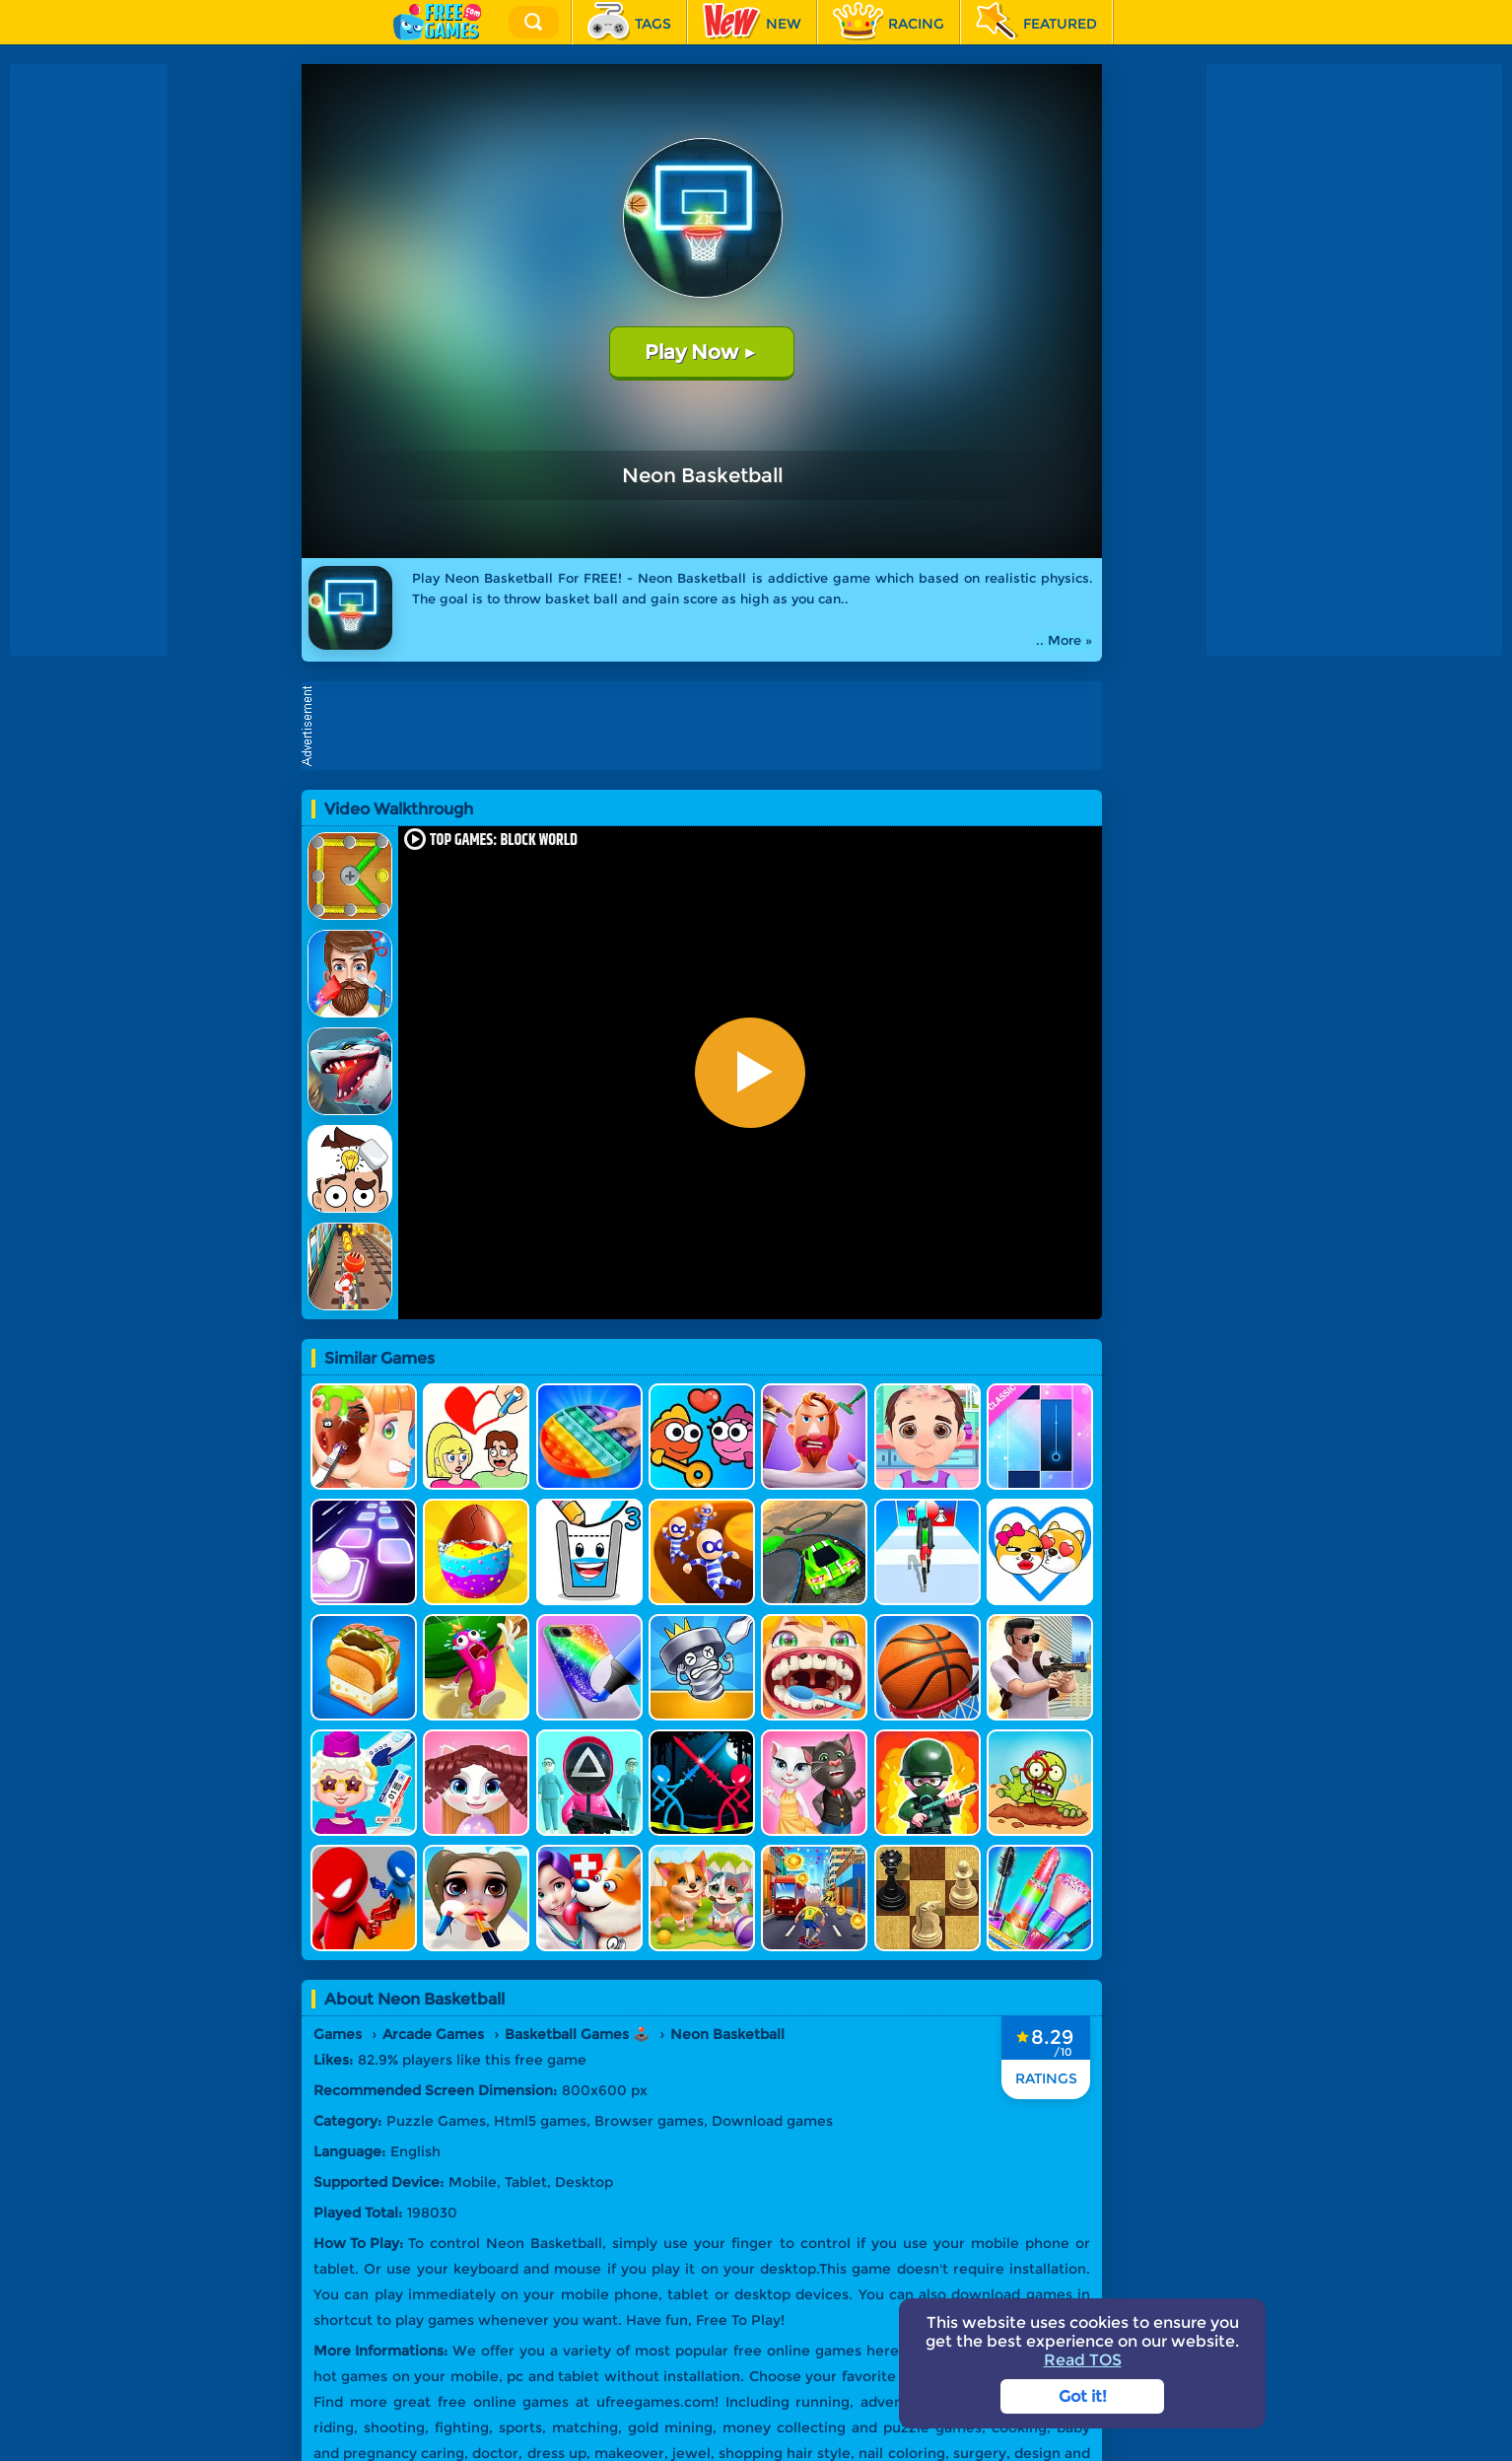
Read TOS (1083, 2360)
